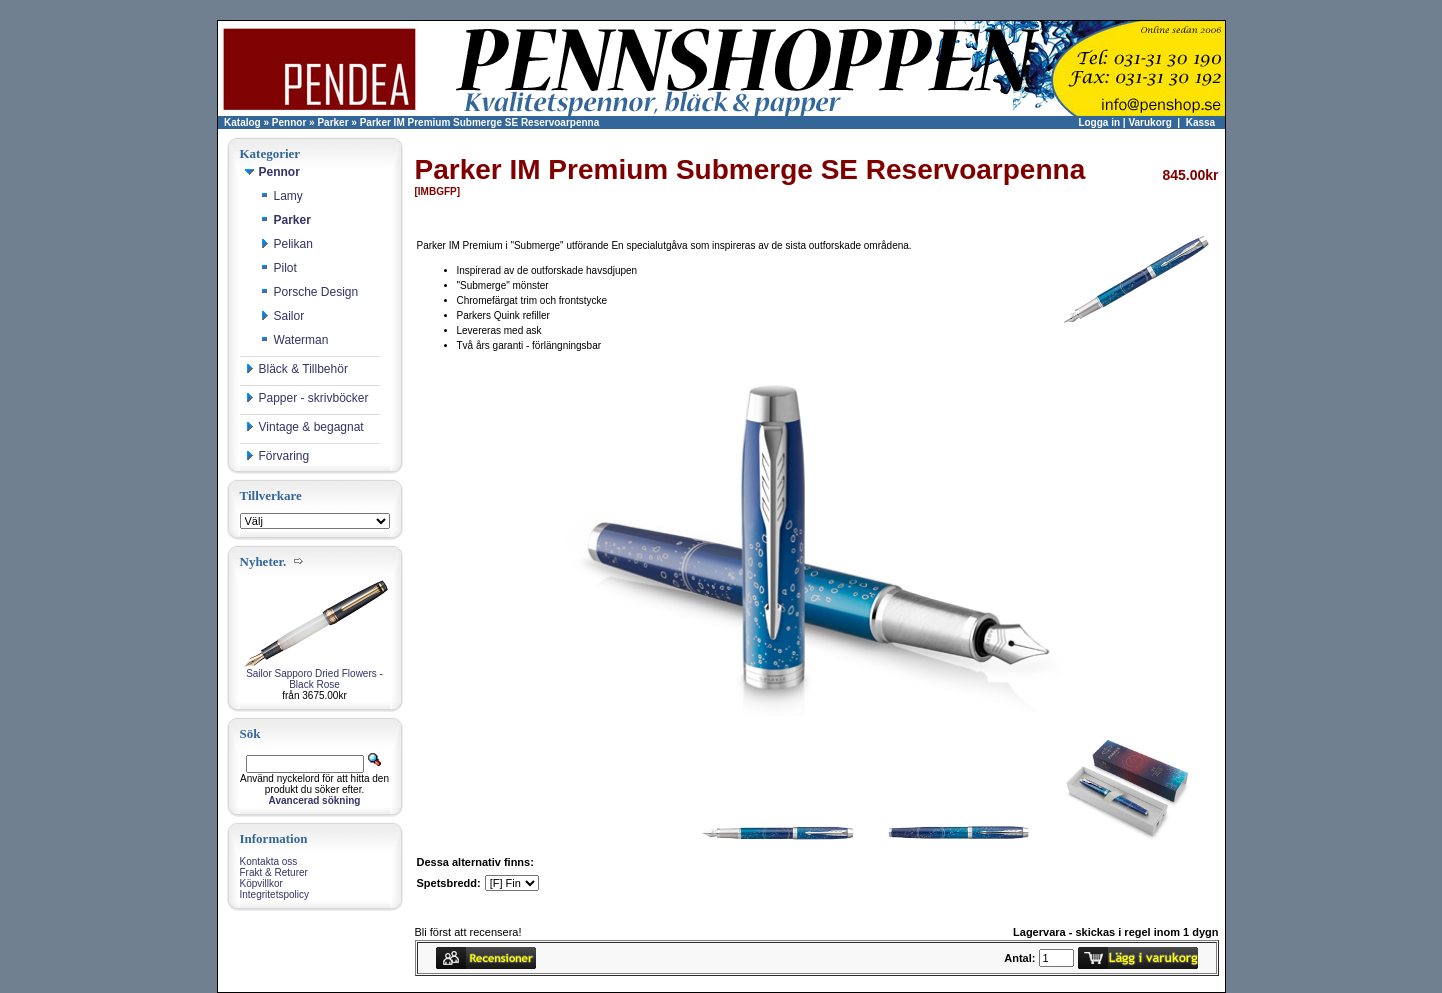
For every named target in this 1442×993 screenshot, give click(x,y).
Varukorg (1149, 122)
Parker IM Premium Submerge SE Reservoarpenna (480, 122)
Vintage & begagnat (304, 427)
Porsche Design (309, 292)
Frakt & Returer (274, 872)
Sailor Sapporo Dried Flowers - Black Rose (314, 679)
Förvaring (277, 456)
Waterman (294, 340)
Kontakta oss (269, 861)
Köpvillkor (261, 883)
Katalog (242, 122)
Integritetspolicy (274, 894)
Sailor (282, 316)
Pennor (289, 122)
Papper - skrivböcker (307, 398)
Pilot (278, 268)
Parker (332, 122)
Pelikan (286, 244)
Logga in (1099, 122)
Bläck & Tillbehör (296, 369)
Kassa (1200, 122)
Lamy (281, 196)
